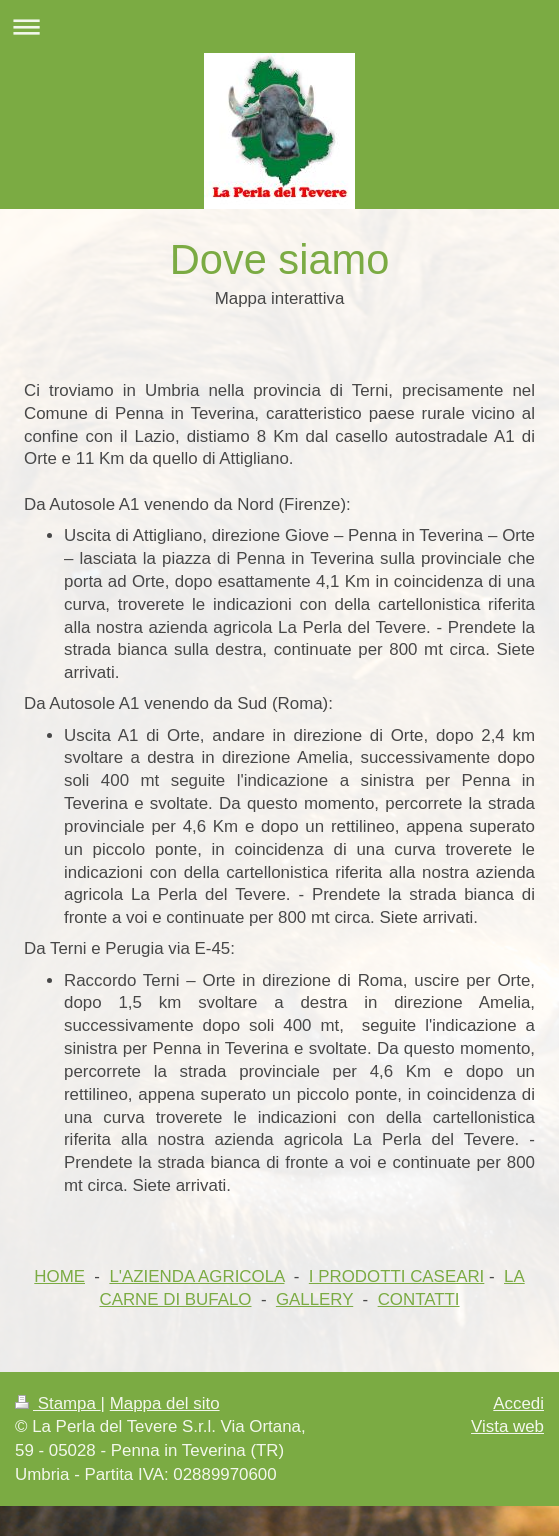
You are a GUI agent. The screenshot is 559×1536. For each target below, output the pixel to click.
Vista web (507, 1426)
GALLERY (314, 1299)
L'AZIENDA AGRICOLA (196, 1276)
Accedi (518, 1403)
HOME (59, 1276)
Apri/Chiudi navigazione (279, 26)
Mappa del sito (165, 1403)
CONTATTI (419, 1299)
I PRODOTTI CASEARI (397, 1276)
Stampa (58, 1403)
